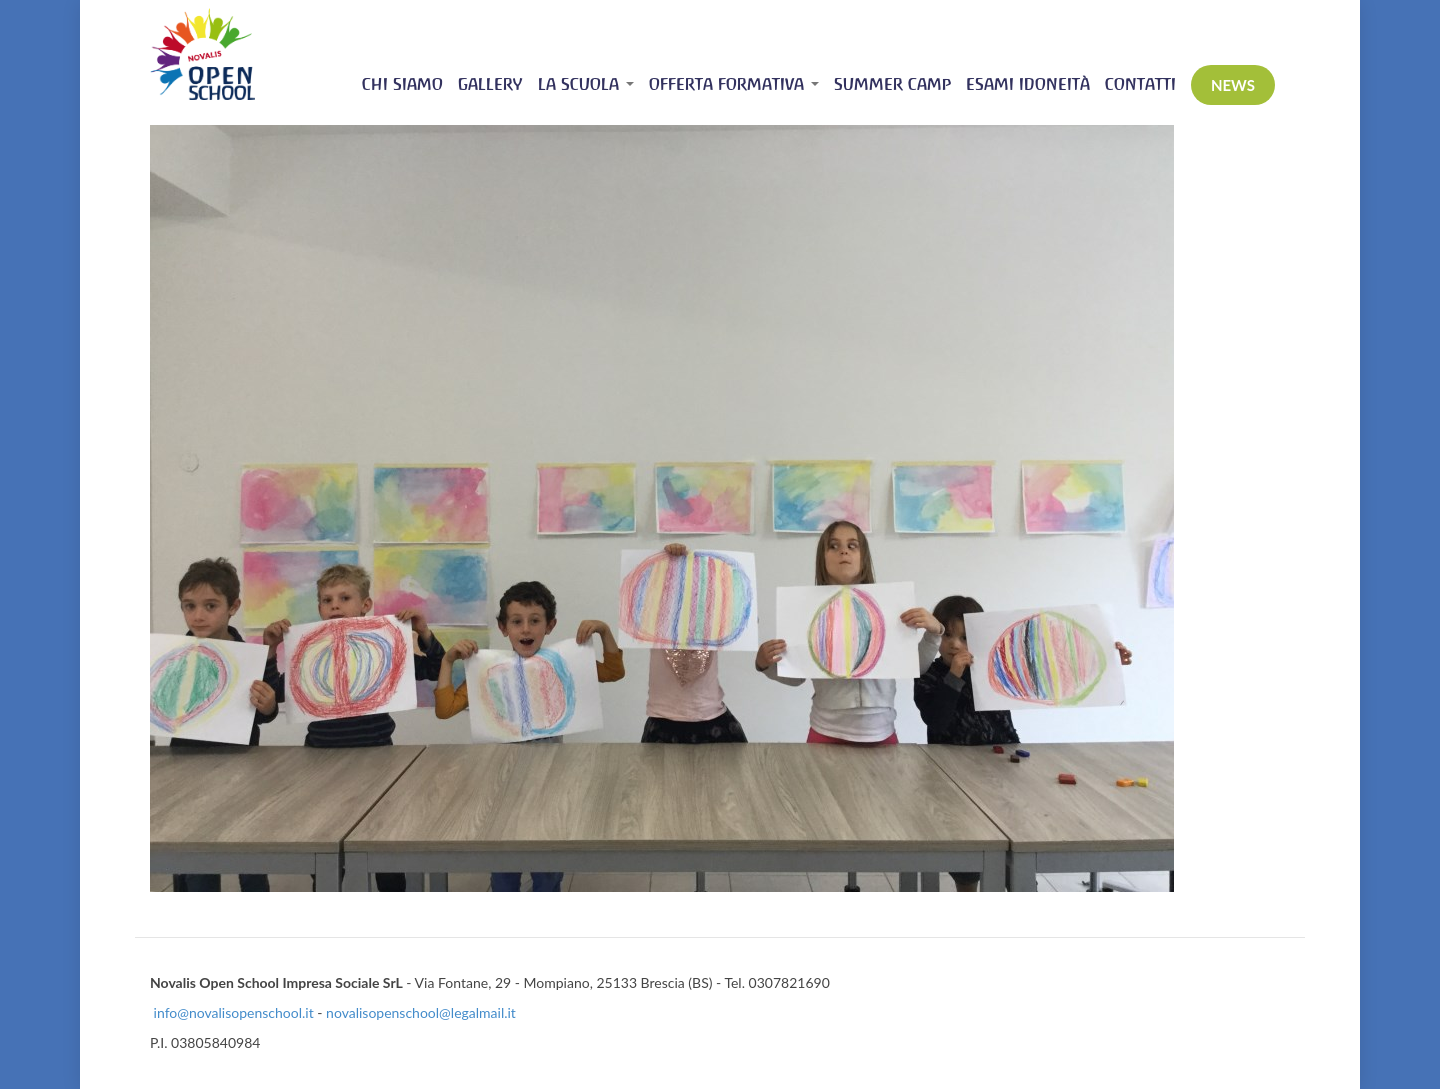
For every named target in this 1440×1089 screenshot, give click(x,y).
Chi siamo (402, 84)
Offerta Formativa (734, 84)
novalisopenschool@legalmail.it (421, 1012)
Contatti (1140, 84)
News (1233, 85)
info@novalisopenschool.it (234, 1012)
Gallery (490, 84)
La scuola (586, 84)
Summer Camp (892, 84)
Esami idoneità (1028, 84)
